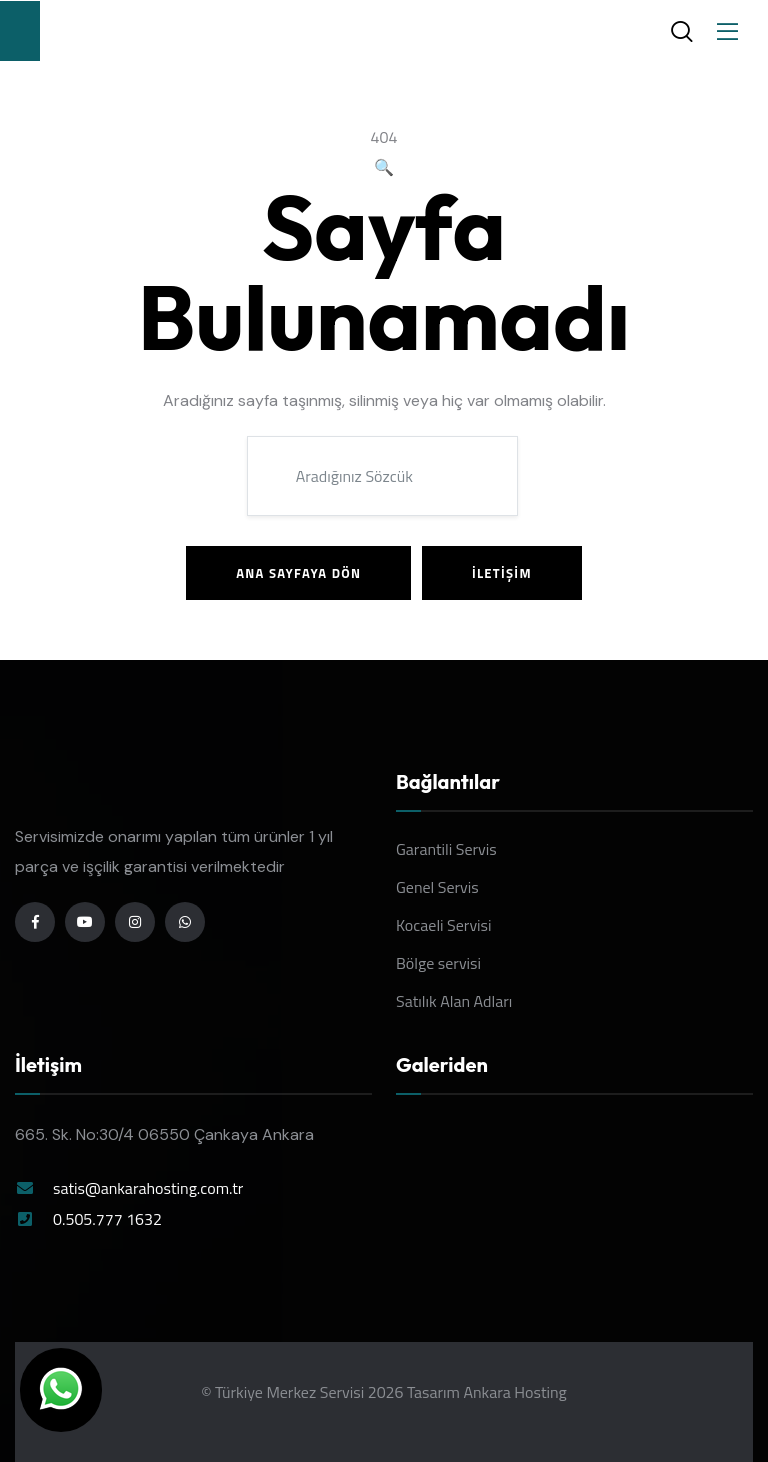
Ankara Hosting (514, 1392)
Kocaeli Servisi (444, 925)
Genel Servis (437, 887)
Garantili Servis (446, 849)
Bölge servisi (438, 963)
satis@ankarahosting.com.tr (148, 1188)
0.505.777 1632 (107, 1219)
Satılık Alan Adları (454, 1001)
